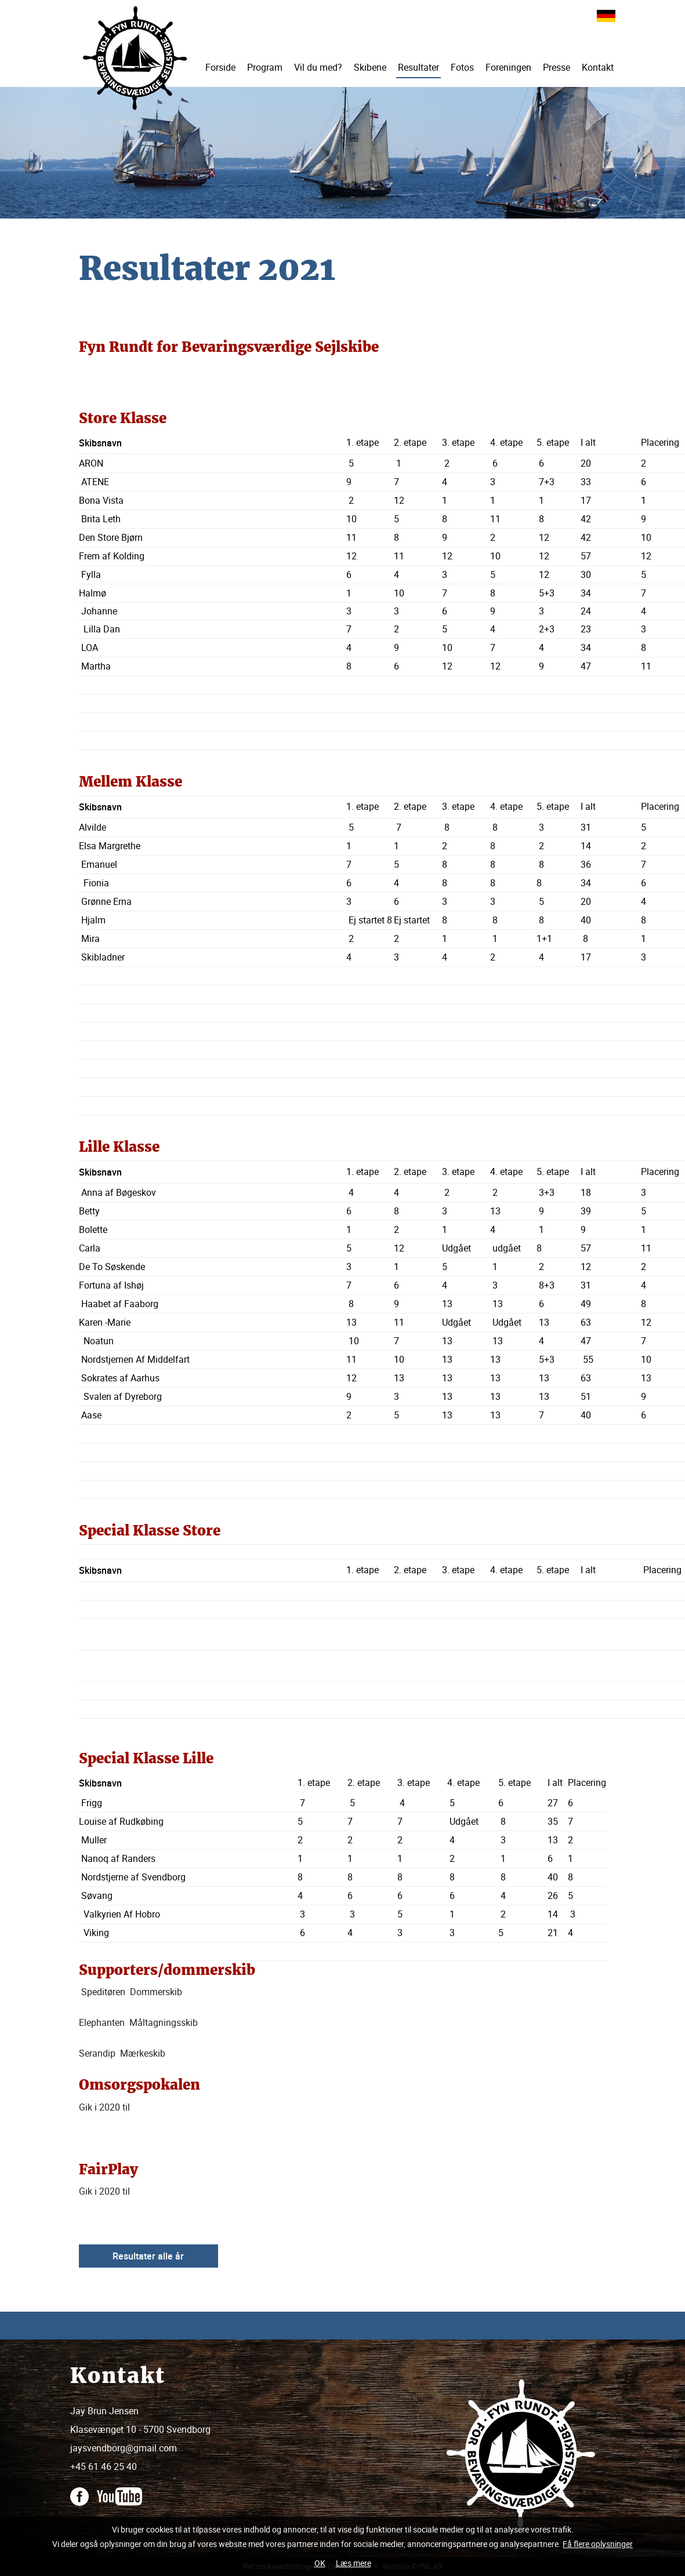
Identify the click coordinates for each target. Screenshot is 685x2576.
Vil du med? (318, 67)
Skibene (370, 67)
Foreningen (508, 67)
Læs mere (353, 2562)
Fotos (462, 67)
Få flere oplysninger (598, 2543)
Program (264, 67)
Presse (556, 67)
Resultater (418, 67)
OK (319, 2562)
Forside (220, 67)
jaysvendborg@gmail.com (123, 2448)
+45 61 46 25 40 (103, 2466)
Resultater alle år (148, 2256)
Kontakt (598, 67)
